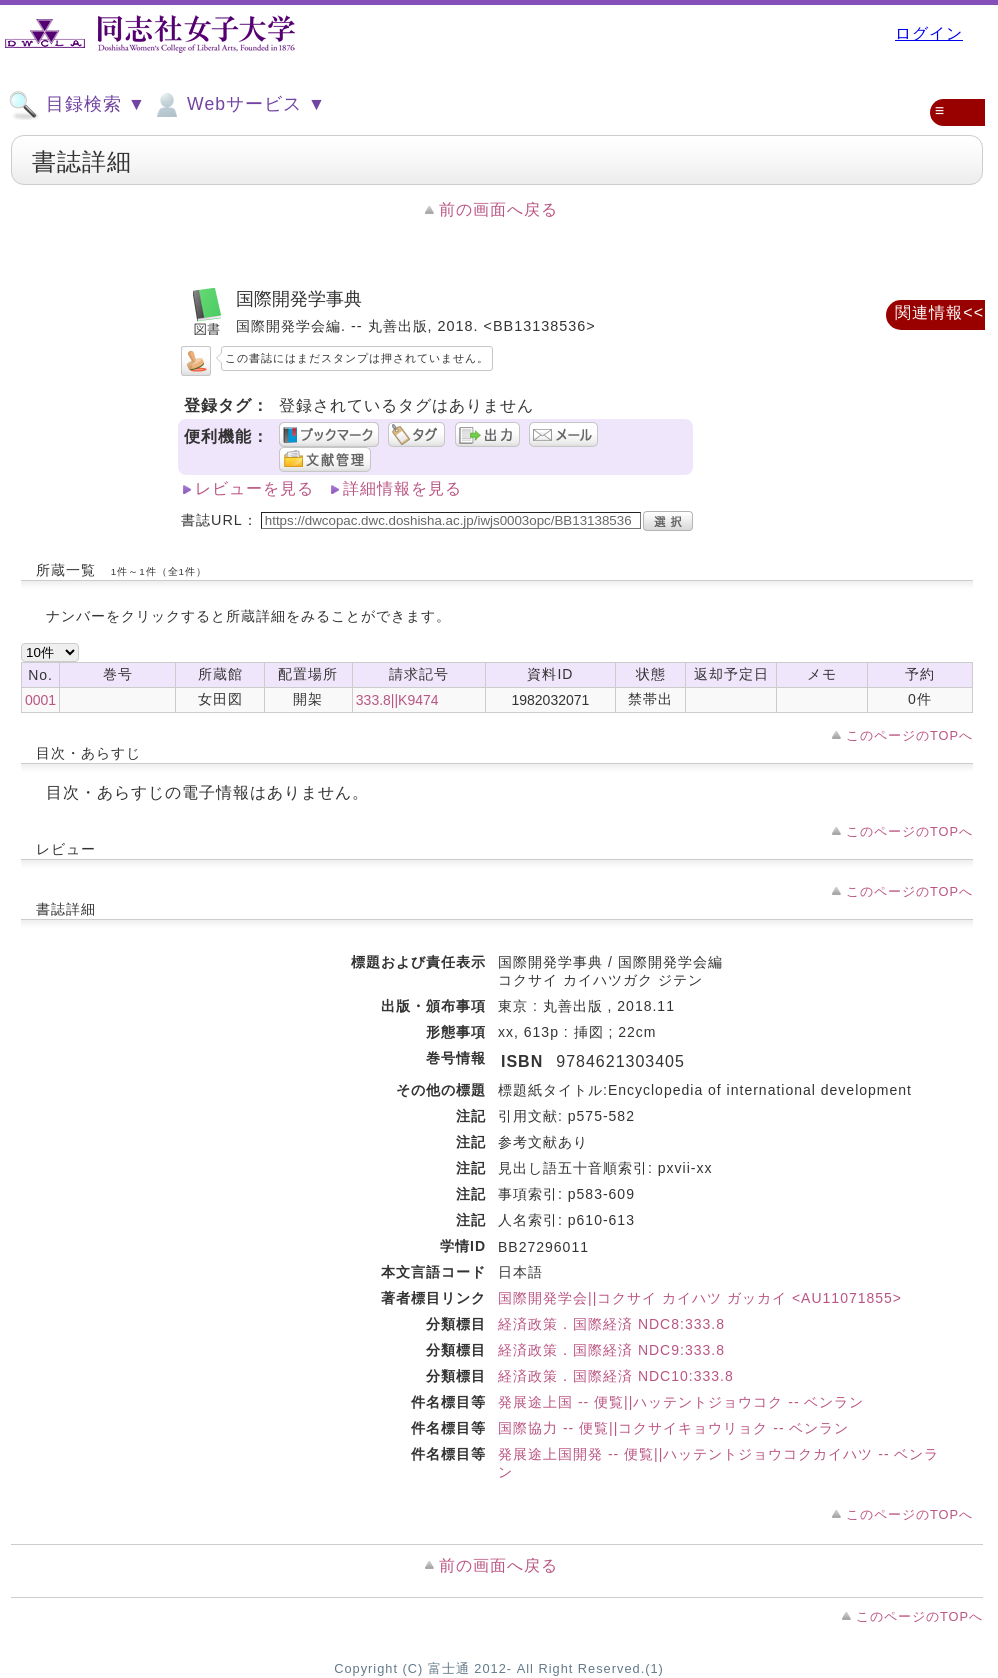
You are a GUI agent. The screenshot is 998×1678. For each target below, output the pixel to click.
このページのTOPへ (909, 735)
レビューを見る (254, 488)
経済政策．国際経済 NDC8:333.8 (611, 1324)
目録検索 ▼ (77, 105)
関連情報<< (939, 312)
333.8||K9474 (397, 700)
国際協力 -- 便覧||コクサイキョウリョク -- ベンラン (673, 1428)
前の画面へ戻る (498, 209)
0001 (40, 700)
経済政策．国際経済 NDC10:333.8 (616, 1376)
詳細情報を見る (402, 488)
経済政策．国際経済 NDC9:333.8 (611, 1350)
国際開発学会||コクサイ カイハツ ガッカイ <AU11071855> (700, 1298)
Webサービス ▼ (238, 105)
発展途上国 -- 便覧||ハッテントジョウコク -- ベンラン (681, 1402)
